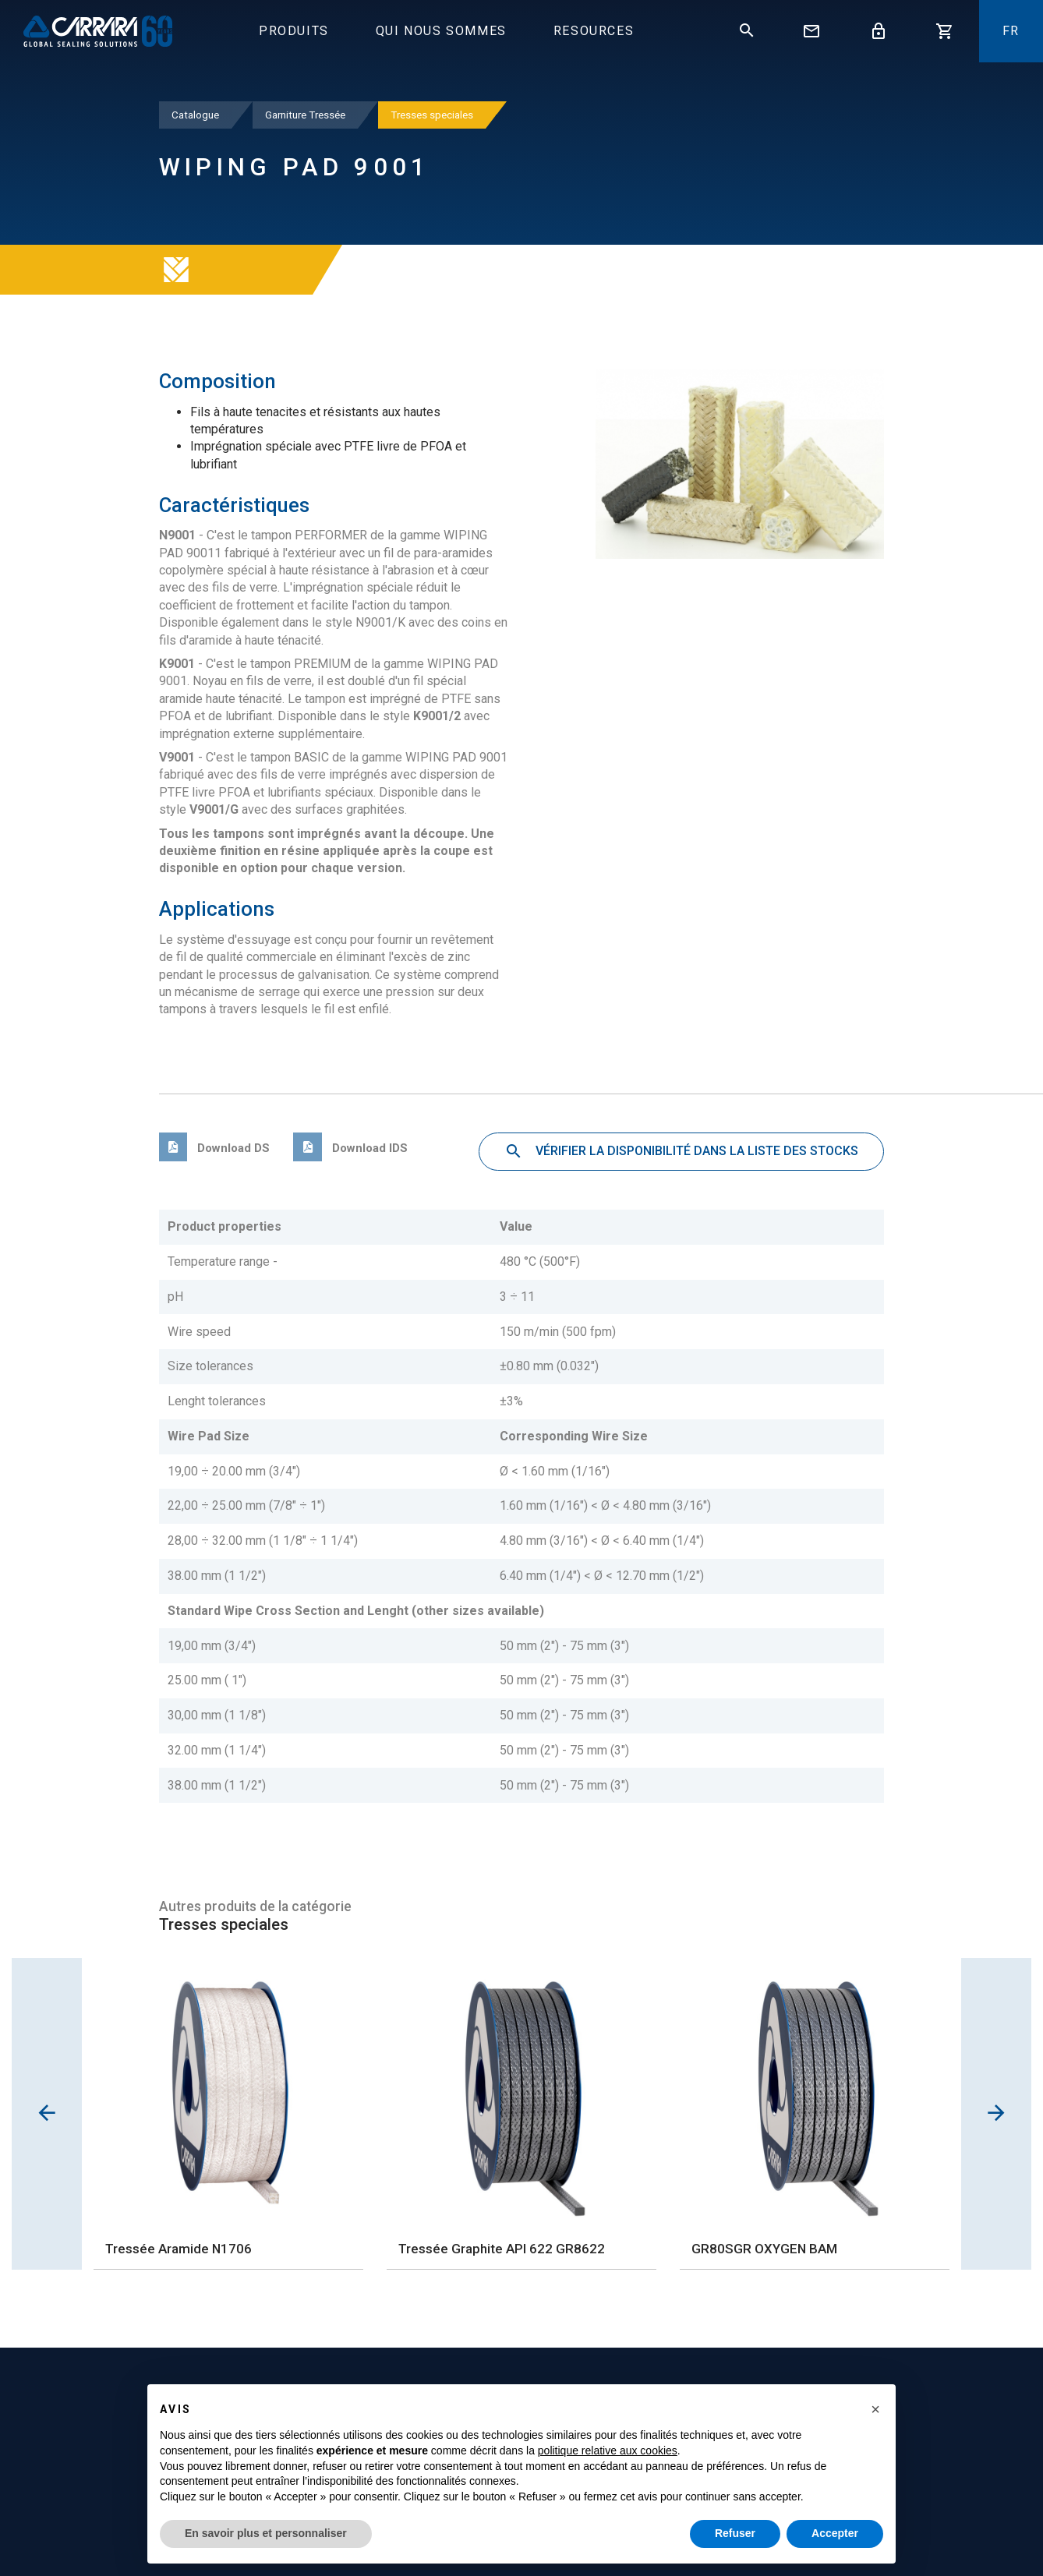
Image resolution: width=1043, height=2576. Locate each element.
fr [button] (1011, 30)
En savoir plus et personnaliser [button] (266, 2533)
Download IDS (350, 1148)
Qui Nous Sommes (441, 30)
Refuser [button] (735, 2533)
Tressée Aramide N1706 (178, 2248)
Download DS (214, 1148)
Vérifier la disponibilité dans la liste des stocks (681, 1152)
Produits (294, 30)
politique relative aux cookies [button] (607, 2450)
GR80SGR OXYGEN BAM (764, 2248)
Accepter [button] (834, 2533)
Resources (593, 30)
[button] (875, 2409)
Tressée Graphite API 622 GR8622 (501, 2248)
